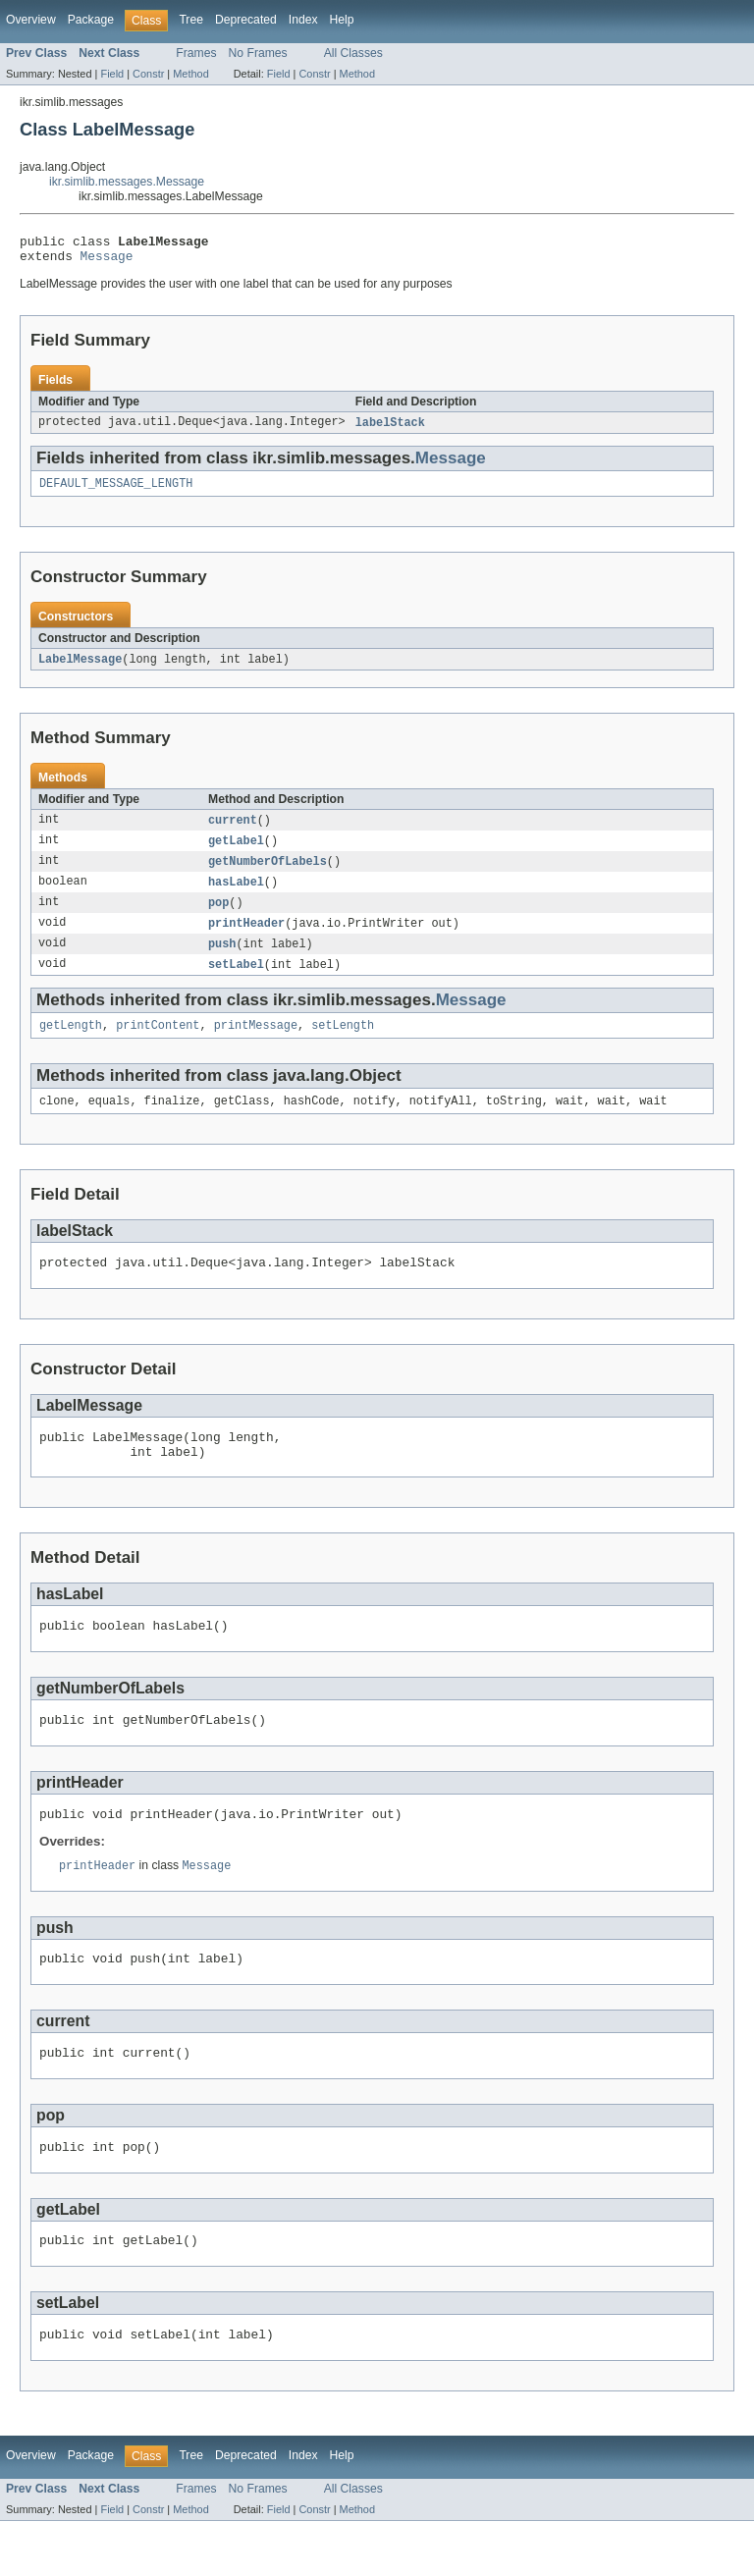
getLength (70, 1044)
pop (218, 917)
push (222, 960)
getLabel (236, 852)
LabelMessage (80, 668)
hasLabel (236, 895)
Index (303, 20)
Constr (148, 74)
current (232, 830)
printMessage (255, 1044)
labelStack (390, 429)
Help (342, 20)
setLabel (236, 982)
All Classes (353, 53)
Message (107, 261)
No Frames (258, 53)
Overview (31, 20)
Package (91, 20)
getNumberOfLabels (267, 874)
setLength (342, 1044)
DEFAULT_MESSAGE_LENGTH (115, 492)
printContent (157, 1044)
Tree (191, 20)
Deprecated (246, 20)
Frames (196, 53)
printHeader (246, 938)
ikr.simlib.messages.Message (126, 181)
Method (190, 74)
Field (112, 74)
